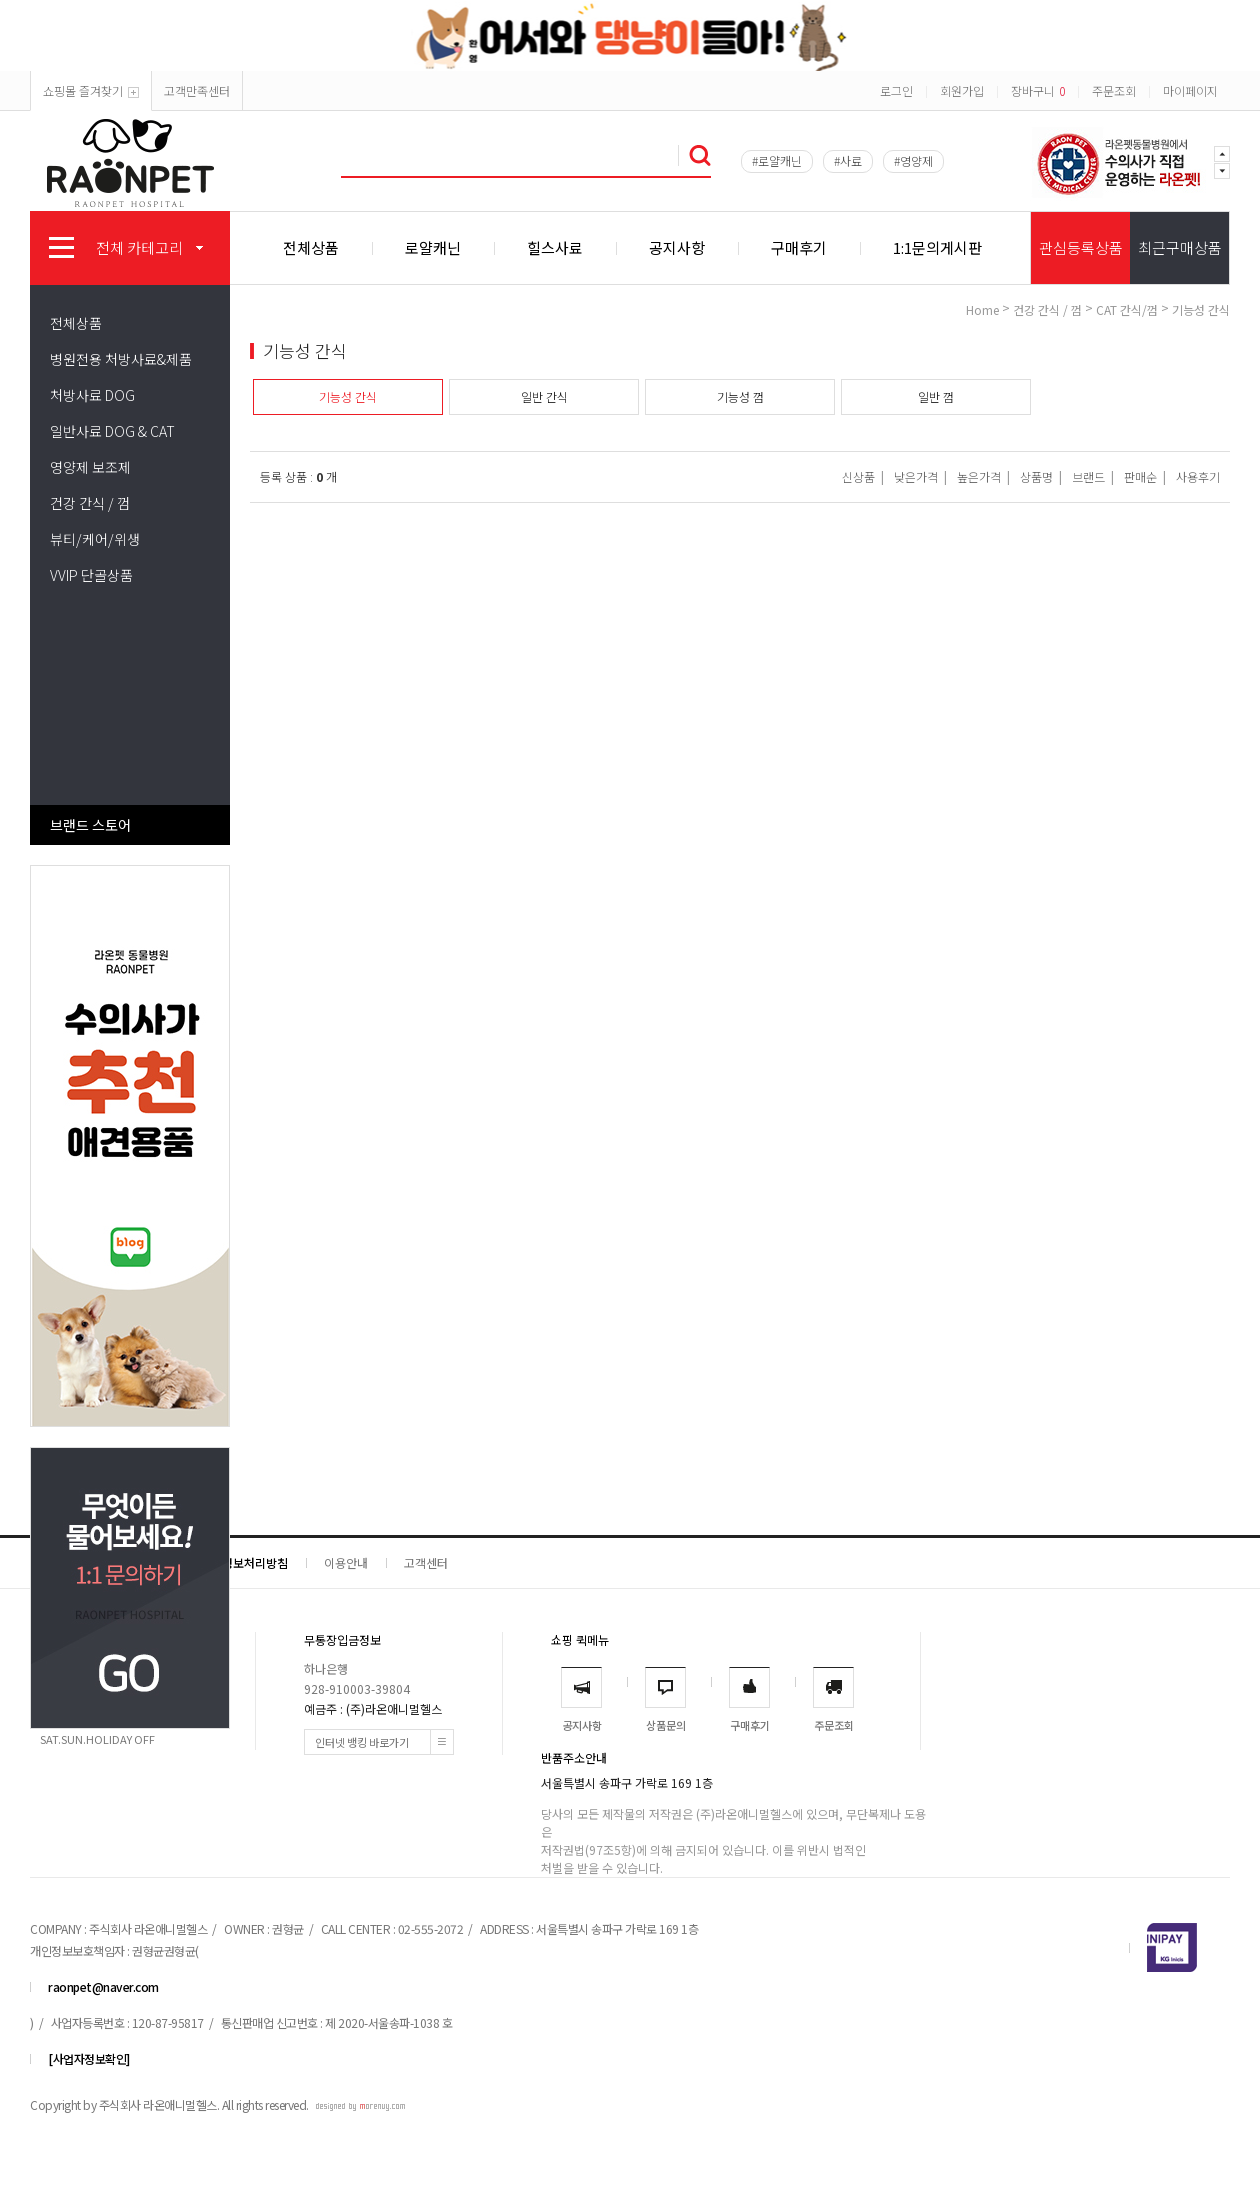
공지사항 (677, 247)
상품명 (1036, 476)
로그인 (896, 90)
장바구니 (1038, 90)
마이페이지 (1190, 90)
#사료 (848, 160)
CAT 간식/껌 (1127, 309)
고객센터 (426, 1562)
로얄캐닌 (433, 247)
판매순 (1140, 476)
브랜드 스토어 (90, 825)
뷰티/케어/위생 (95, 539)
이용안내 (346, 1562)
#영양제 (913, 160)
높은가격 (979, 476)
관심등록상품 (1081, 247)
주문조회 (1114, 90)
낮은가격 (916, 476)
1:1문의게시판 (937, 247)
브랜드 (1088, 476)
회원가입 (962, 90)
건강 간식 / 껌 (90, 503)
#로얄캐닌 (777, 160)
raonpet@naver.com (103, 1986)
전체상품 (311, 247)
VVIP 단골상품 (91, 575)
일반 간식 (544, 396)
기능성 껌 (740, 396)
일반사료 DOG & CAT (112, 431)
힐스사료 (555, 247)
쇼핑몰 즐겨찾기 (91, 90)
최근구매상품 (1180, 247)
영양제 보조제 (90, 467)
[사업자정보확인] (89, 2058)
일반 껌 (936, 396)
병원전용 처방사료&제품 (121, 359)
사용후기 (1198, 476)
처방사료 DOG (92, 395)
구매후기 (799, 247)
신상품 (858, 476)
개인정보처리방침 (244, 1562)
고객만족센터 (197, 90)
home (982, 309)
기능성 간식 (1201, 309)
